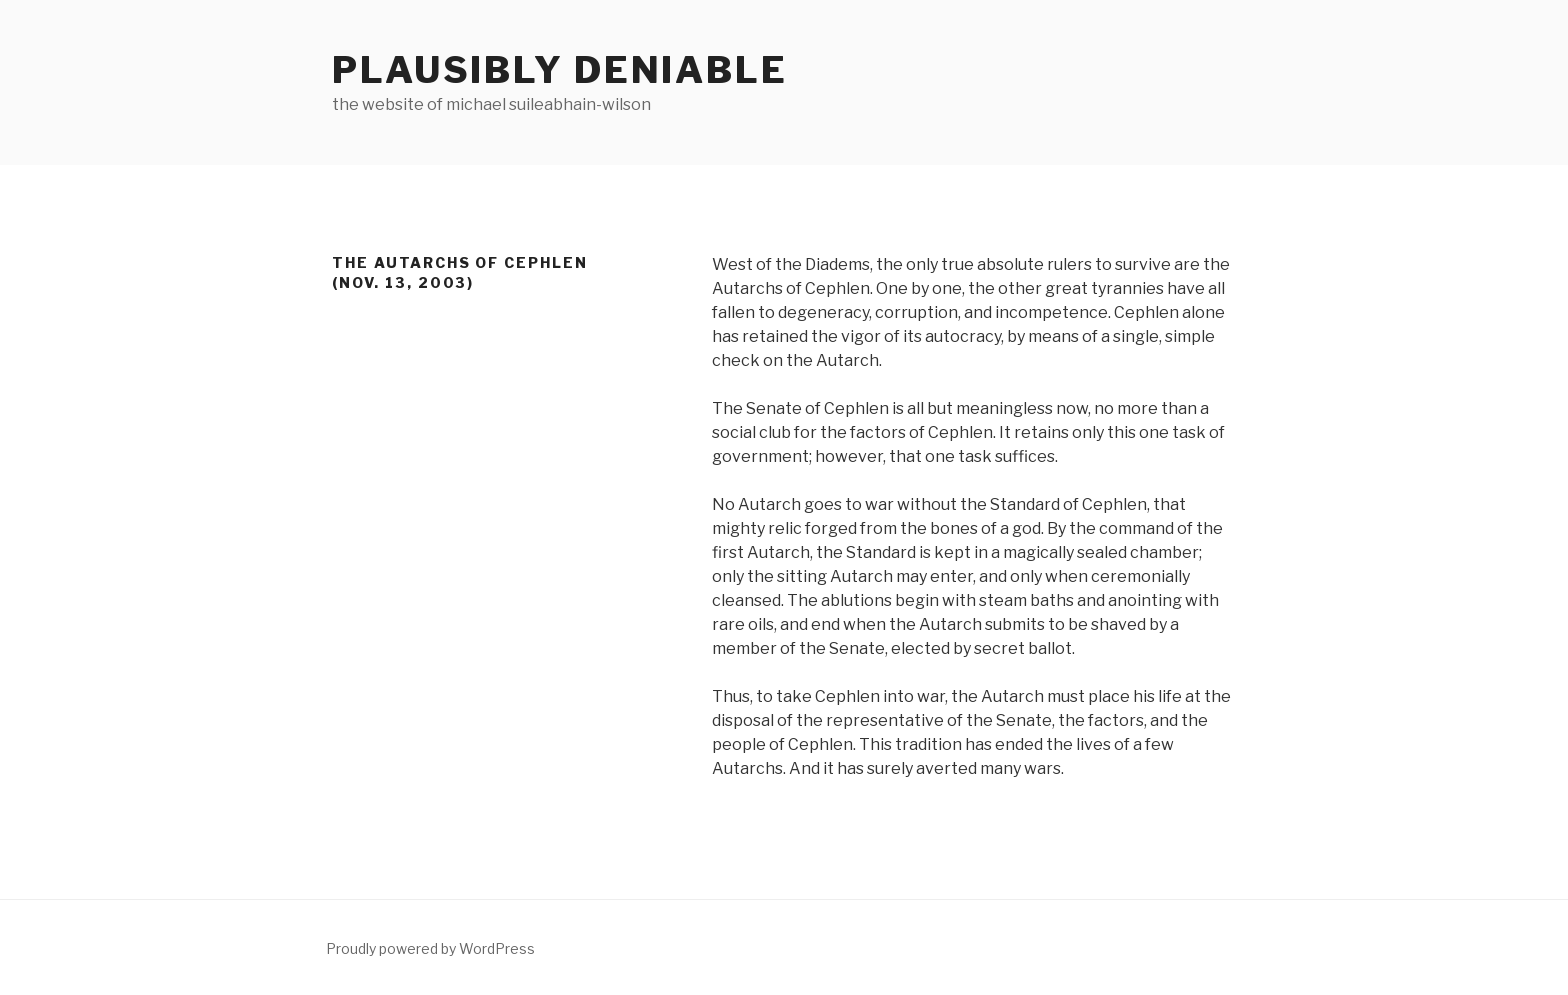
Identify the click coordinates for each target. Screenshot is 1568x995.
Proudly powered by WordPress (430, 948)
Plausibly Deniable (560, 70)
